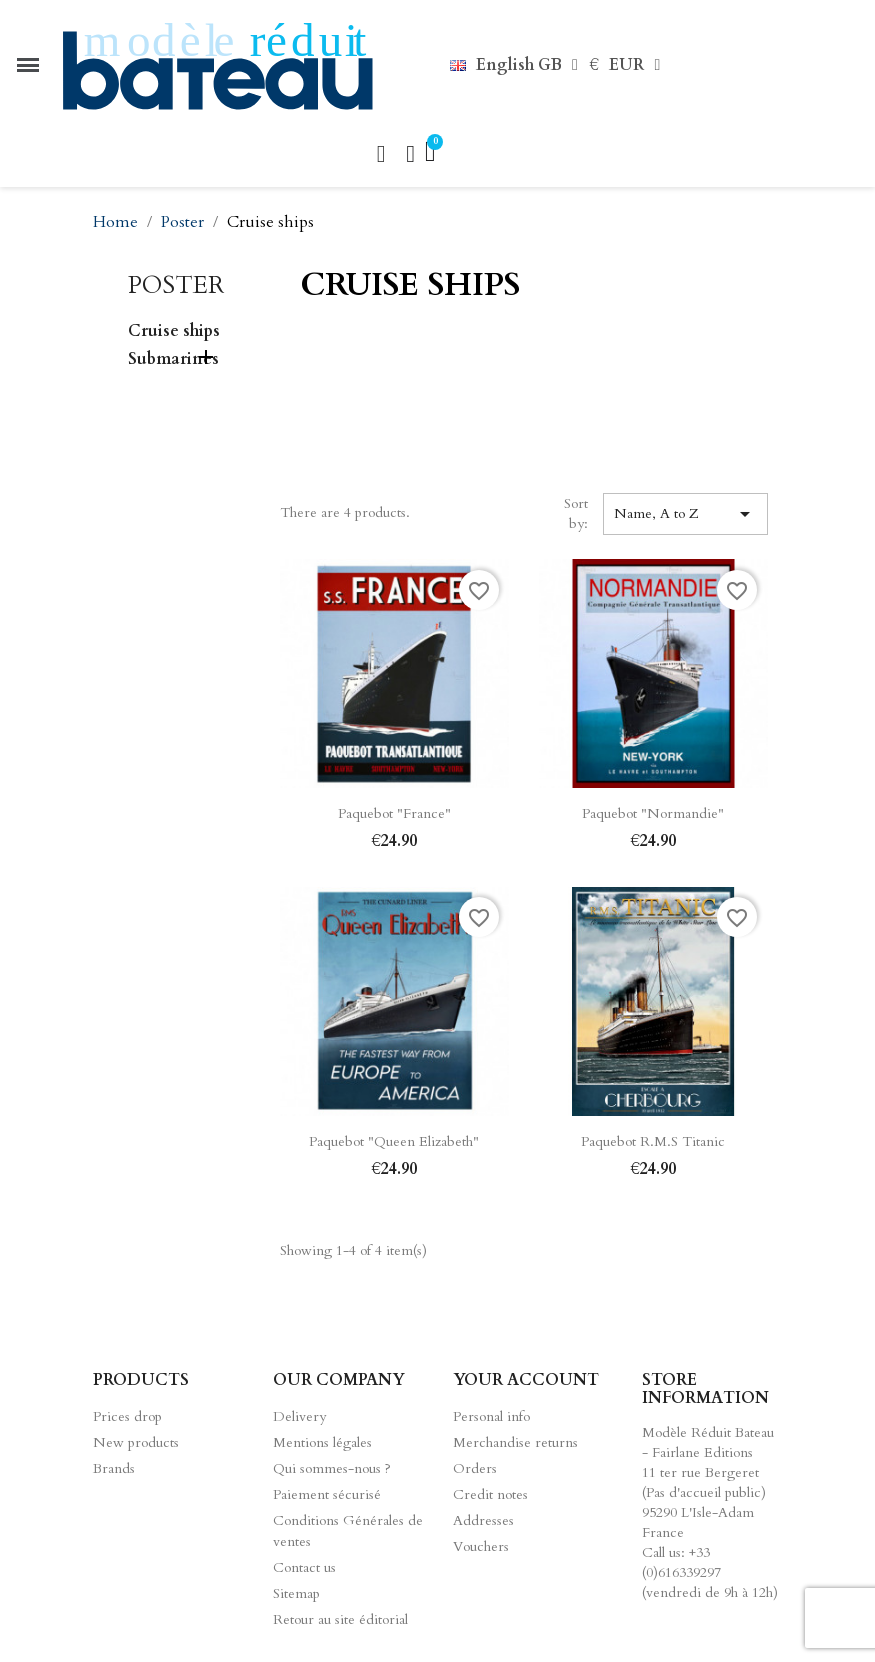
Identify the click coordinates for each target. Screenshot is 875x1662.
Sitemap (296, 1593)
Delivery (299, 1416)
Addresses (483, 1520)
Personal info (491, 1416)
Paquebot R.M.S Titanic (653, 1141)
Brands (114, 1468)
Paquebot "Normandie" (653, 813)
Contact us (304, 1567)
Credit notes (490, 1494)
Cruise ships (174, 331)
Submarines (173, 359)
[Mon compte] (410, 154)
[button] (381, 154)
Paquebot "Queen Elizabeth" (394, 1141)
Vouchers (481, 1546)
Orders (475, 1468)
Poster (176, 285)
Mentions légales (322, 1442)
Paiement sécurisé (327, 1494)
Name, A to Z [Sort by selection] (685, 514)
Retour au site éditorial (340, 1619)
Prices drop (127, 1416)
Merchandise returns (515, 1442)
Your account (526, 1380)
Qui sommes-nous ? (332, 1468)
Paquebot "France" (394, 813)
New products (136, 1442)
